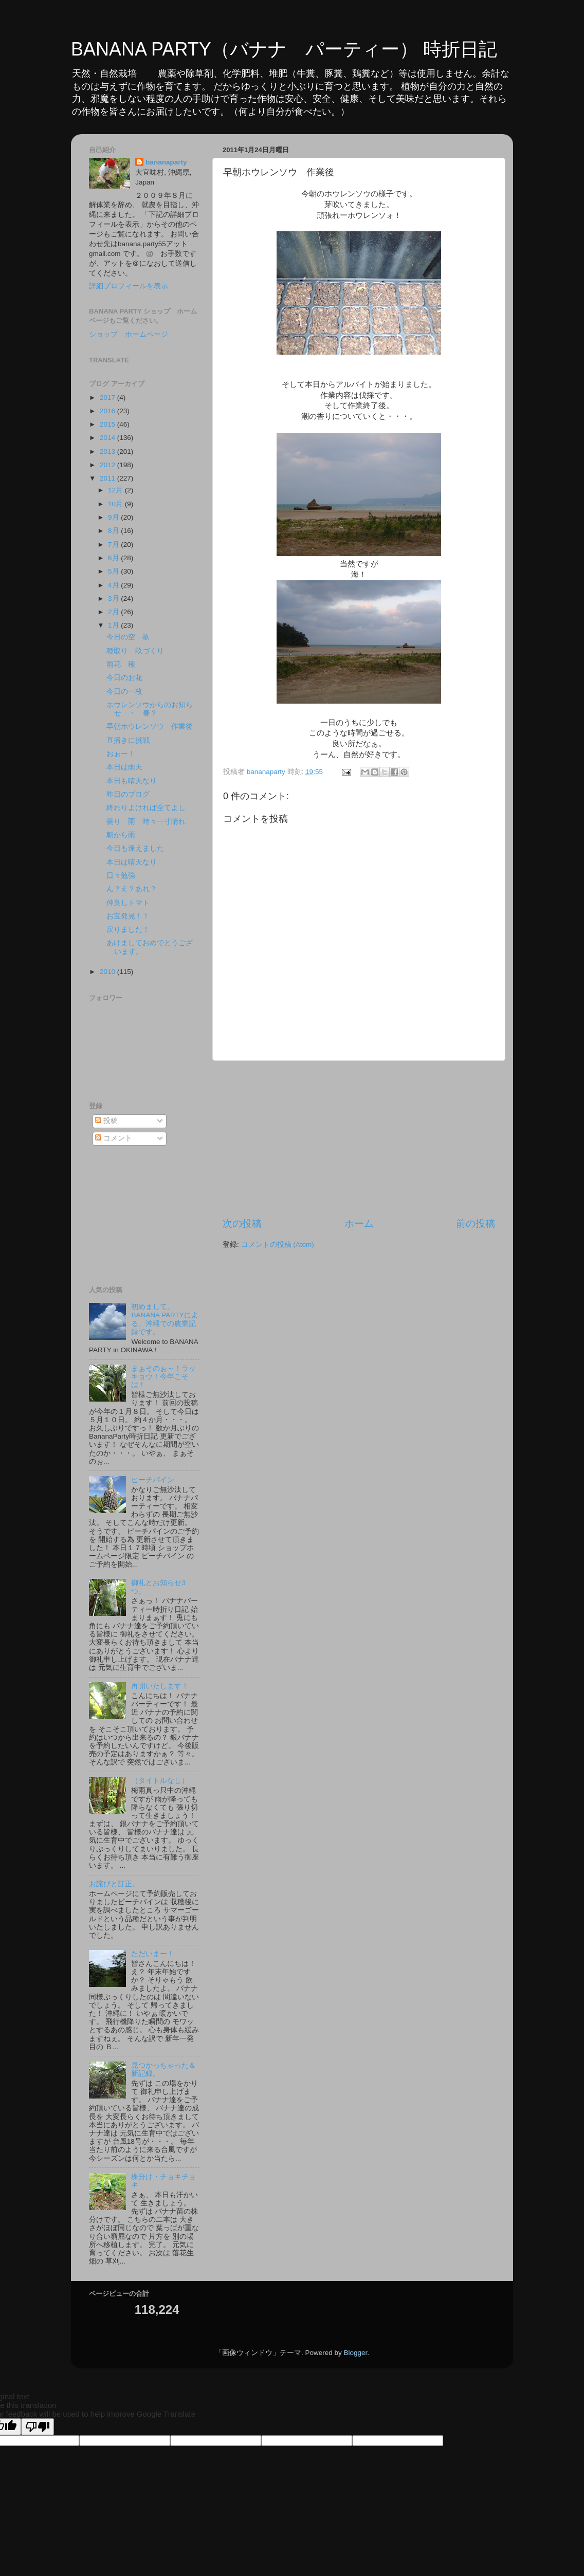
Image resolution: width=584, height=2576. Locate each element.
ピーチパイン (152, 1480)
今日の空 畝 (128, 637)
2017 (108, 397)
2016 (108, 411)
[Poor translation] (37, 2426)
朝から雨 (120, 835)
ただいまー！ (152, 1954)
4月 (114, 585)
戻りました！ (128, 929)
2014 (108, 437)
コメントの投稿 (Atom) (277, 1244)
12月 (116, 490)
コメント (113, 1138)
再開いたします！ (160, 1686)
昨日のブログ (128, 794)
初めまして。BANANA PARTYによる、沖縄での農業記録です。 (164, 1319)
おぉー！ (120, 754)
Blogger (355, 2353)
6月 (114, 558)
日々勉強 (120, 875)
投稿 (106, 1121)
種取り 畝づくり (135, 651)
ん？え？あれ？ (131, 889)
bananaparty (166, 162)
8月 (114, 531)
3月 (114, 598)
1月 (114, 625)
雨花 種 (124, 664)
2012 (108, 465)
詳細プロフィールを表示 (128, 286)
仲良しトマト (128, 903)
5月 (114, 571)
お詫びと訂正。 (114, 1884)
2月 (114, 612)
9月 (114, 517)
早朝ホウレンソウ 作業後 (149, 726)
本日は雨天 (124, 767)
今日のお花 (124, 678)
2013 (108, 451)
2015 (108, 424)
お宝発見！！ (128, 916)
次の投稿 (242, 1223)
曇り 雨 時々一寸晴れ (146, 821)
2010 (108, 972)
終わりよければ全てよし (146, 808)
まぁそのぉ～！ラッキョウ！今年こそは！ (163, 1377)
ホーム (359, 1223)
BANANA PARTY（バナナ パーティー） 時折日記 (284, 49)
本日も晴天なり (131, 781)
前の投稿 (475, 1223)
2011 (108, 478)
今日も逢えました (135, 848)
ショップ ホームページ (128, 334)
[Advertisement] (359, 1139)
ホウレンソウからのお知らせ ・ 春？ (149, 709)
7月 (114, 544)
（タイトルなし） (160, 1780)
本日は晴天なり (131, 862)
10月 (116, 504)
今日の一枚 (124, 691)
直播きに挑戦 (128, 740)
